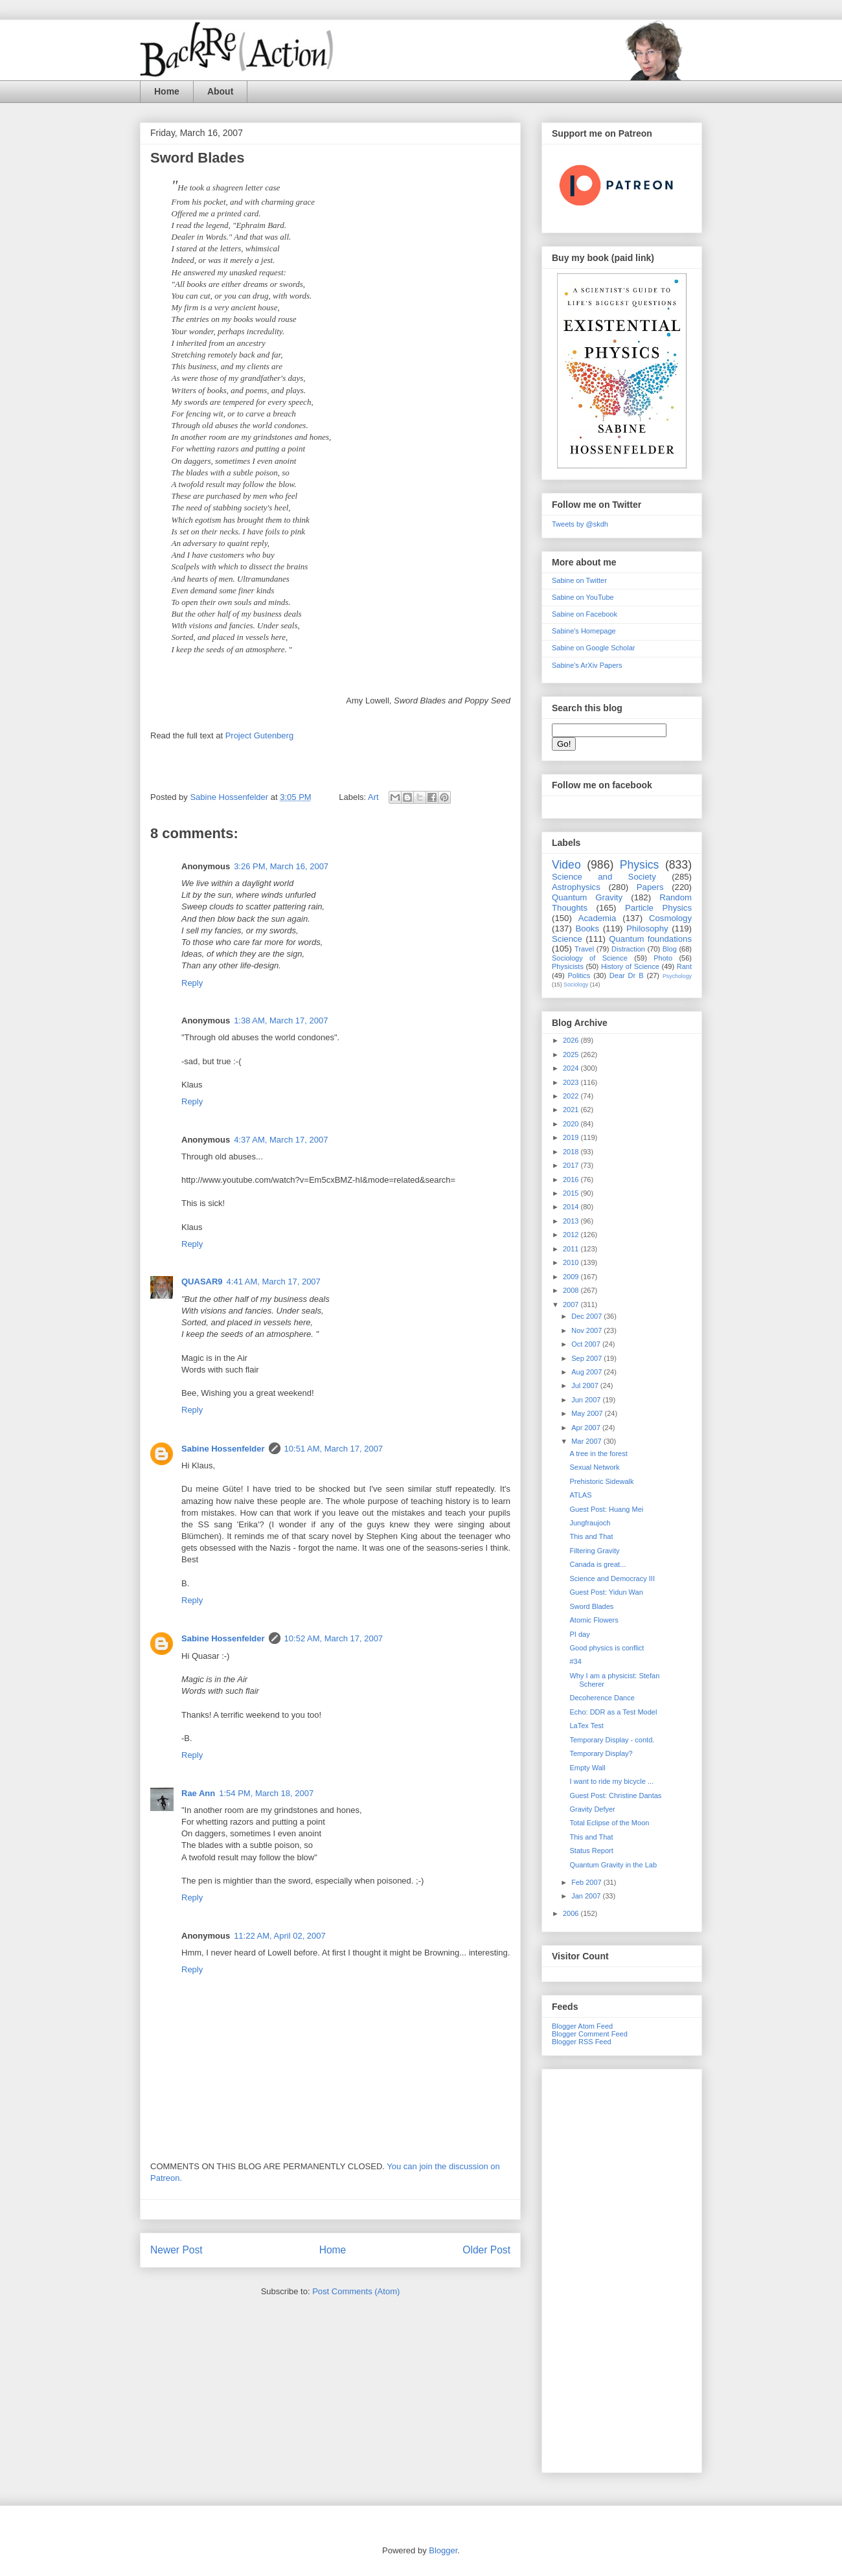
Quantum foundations (650, 939)
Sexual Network (594, 1467)
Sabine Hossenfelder (223, 1448)
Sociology (575, 984)
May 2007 (587, 1413)
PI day (579, 1634)
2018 (572, 1152)
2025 (572, 1054)
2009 (572, 1277)
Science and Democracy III (611, 1578)
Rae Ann (198, 1793)
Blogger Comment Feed (590, 2034)
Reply (192, 983)
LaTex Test (586, 1725)
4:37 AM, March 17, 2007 (281, 1140)
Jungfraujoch (589, 1523)
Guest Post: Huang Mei (606, 1509)
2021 (572, 1109)
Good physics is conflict (606, 1648)
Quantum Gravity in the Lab (613, 1865)
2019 (572, 1137)
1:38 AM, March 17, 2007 (281, 1020)
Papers (650, 887)
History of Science (630, 966)
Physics (639, 864)
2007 (572, 1304)
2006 (572, 1913)
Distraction (628, 949)
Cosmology (670, 918)
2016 (572, 1179)
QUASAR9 (202, 1281)
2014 (572, 1207)
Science (567, 939)
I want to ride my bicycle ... (611, 1781)
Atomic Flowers (593, 1620)
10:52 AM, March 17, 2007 (333, 1638)
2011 (572, 1249)
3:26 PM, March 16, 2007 (281, 866)
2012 (572, 1234)
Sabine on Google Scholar (593, 648)
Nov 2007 (587, 1330)
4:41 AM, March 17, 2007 (274, 1281)
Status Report (591, 1850)
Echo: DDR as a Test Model (613, 1712)
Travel (584, 949)
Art (373, 797)
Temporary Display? (600, 1753)
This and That (591, 1536)
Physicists (568, 966)
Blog (670, 949)
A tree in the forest (598, 1453)
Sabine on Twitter (579, 580)
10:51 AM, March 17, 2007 (333, 1448)
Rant (684, 966)
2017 (572, 1165)
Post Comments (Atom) (356, 2291)
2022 (572, 1096)
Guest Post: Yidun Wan (606, 1592)
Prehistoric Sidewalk (601, 1481)
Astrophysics (576, 887)
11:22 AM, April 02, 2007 (280, 1936)
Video (566, 864)
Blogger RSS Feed (581, 2042)
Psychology (677, 976)
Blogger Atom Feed (582, 2026)
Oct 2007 (586, 1344)
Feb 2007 (587, 1882)
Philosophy (647, 928)
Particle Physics (658, 908)
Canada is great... (597, 1564)
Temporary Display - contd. (611, 1740)
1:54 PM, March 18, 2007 (266, 1793)
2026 (572, 1040)
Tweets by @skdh (580, 524)
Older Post (486, 2249)
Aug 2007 (587, 1372)
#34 (575, 1661)
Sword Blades (591, 1606)
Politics (579, 975)
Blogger (443, 2550)
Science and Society (604, 877)
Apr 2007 (586, 1427)
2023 (572, 1082)
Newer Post (176, 2249)
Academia (597, 918)
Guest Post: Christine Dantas (615, 1795)
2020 (572, 1124)
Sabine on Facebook (584, 614)
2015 (572, 1193)
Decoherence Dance (601, 1698)
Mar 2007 (587, 1441)
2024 (572, 1068)
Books (587, 928)
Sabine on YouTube (583, 597)
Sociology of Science (590, 958)
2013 (572, 1221)
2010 (572, 1262)
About (220, 91)
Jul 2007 (585, 1385)
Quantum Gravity (587, 897)
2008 (572, 1290)
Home (166, 91)
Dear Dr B (626, 975)
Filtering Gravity (594, 1551)
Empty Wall (587, 1768)
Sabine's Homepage (584, 631)
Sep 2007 (587, 1358)
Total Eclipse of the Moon (609, 1823)
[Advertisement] (622, 2268)
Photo (663, 958)
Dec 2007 (587, 1316)
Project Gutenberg (259, 735)
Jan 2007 (586, 1896)
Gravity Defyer (592, 1809)
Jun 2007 (586, 1400)
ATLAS (580, 1495)
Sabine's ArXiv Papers (587, 665)
